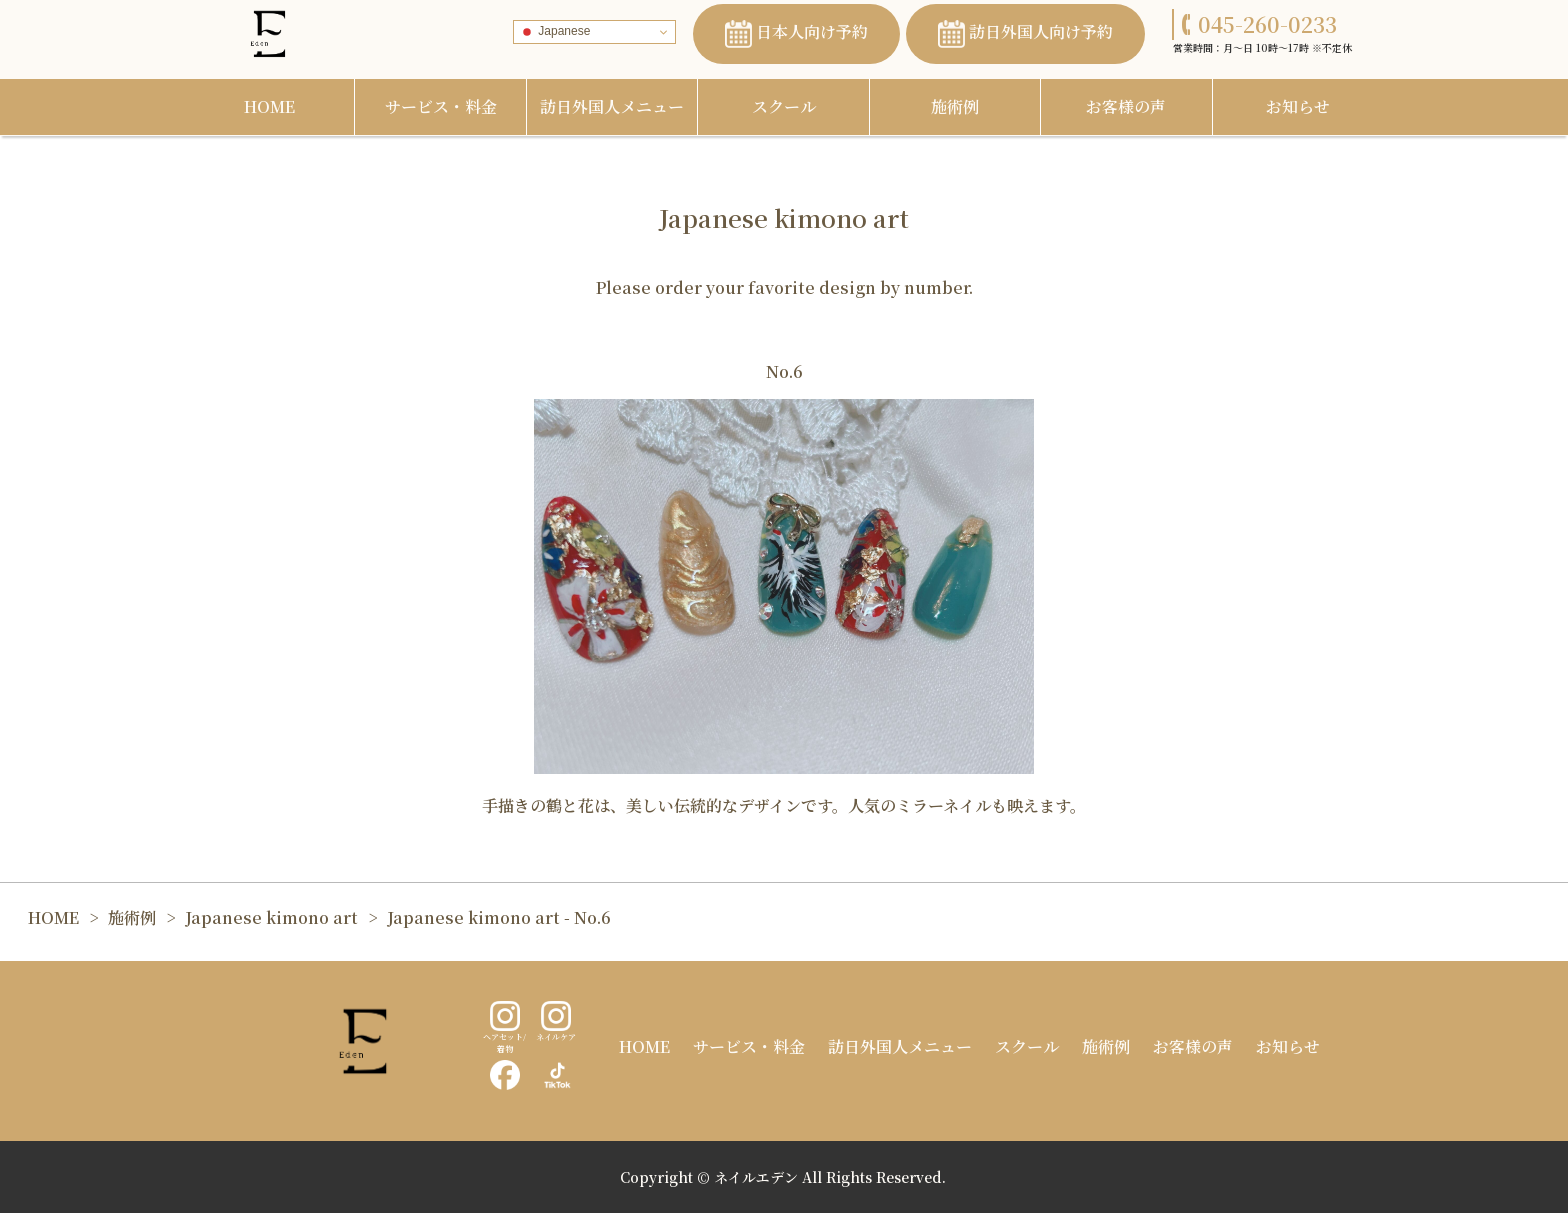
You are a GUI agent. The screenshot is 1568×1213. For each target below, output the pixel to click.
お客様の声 (1126, 106)
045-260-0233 (1259, 24)
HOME (269, 106)
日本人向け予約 (796, 34)
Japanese (554, 32)
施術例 (955, 106)
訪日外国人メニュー (612, 106)
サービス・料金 (441, 106)
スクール (784, 106)
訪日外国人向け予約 (1025, 34)
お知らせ (1298, 106)
